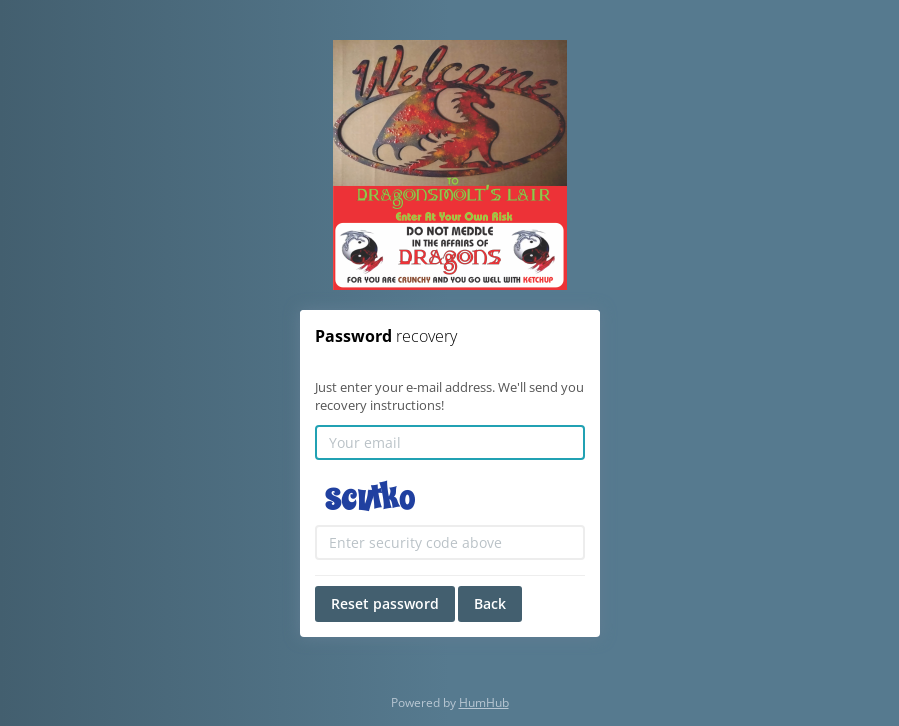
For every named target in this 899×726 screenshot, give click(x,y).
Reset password (385, 603)
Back (490, 603)
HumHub (484, 702)
